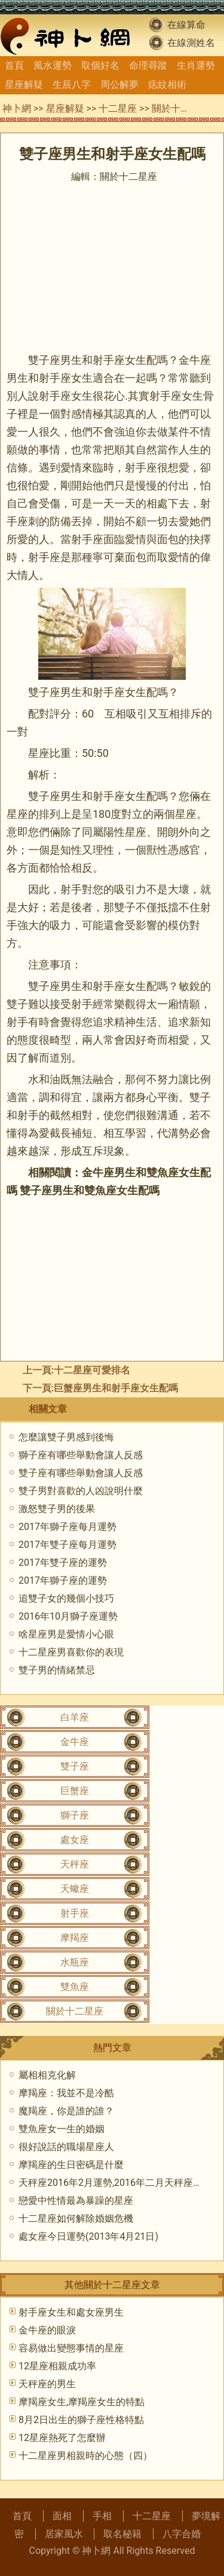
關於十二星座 (180, 108)
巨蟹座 (74, 1790)
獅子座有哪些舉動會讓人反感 (81, 1455)
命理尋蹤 (148, 65)
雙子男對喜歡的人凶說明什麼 (81, 1490)
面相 (62, 2516)
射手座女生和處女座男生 (71, 2312)
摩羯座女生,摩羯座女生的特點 (82, 2402)
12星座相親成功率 (57, 2366)
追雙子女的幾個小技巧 (66, 1598)
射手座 (74, 1913)
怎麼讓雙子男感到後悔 (66, 1437)
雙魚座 (74, 1986)
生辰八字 (72, 84)
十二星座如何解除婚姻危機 (76, 2218)
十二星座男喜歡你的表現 (71, 1652)
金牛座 (74, 1741)
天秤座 (74, 1864)
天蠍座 (74, 1888)
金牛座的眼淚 (47, 2330)
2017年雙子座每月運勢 (67, 1544)
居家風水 (64, 2534)
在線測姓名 (191, 42)
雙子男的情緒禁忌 (57, 1670)
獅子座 (74, 1815)
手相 (102, 2516)
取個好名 (100, 65)
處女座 (74, 1839)
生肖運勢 (196, 65)
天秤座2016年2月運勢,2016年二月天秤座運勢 (115, 2182)
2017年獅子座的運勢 (63, 1580)
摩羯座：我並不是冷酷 (66, 2093)
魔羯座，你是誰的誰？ (66, 2111)
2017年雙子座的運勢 (63, 1562)
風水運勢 (52, 65)
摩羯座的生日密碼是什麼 (71, 2164)
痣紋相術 (167, 84)
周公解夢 (119, 84)
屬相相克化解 (47, 2075)
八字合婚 (181, 2534)
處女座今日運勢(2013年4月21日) (88, 2236)
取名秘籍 (122, 2534)
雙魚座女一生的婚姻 (62, 2129)
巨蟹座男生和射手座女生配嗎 (116, 1388)
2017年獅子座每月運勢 (67, 1526)
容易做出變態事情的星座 (71, 2348)
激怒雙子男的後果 (57, 1508)
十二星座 (118, 108)
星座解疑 (24, 84)
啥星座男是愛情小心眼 (66, 1634)
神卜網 (16, 108)
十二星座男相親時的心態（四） (85, 2455)
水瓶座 (74, 1962)
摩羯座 (74, 1937)
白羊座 (74, 1717)
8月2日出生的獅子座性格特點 (81, 2419)
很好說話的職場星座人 (66, 2146)
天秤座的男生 (47, 2384)
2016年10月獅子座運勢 (68, 1616)
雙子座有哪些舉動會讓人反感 (81, 1473)
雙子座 (74, 1766)
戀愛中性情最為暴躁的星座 (76, 2200)
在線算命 (186, 24)
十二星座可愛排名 (92, 1370)
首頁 (14, 65)
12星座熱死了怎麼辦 (62, 2437)
